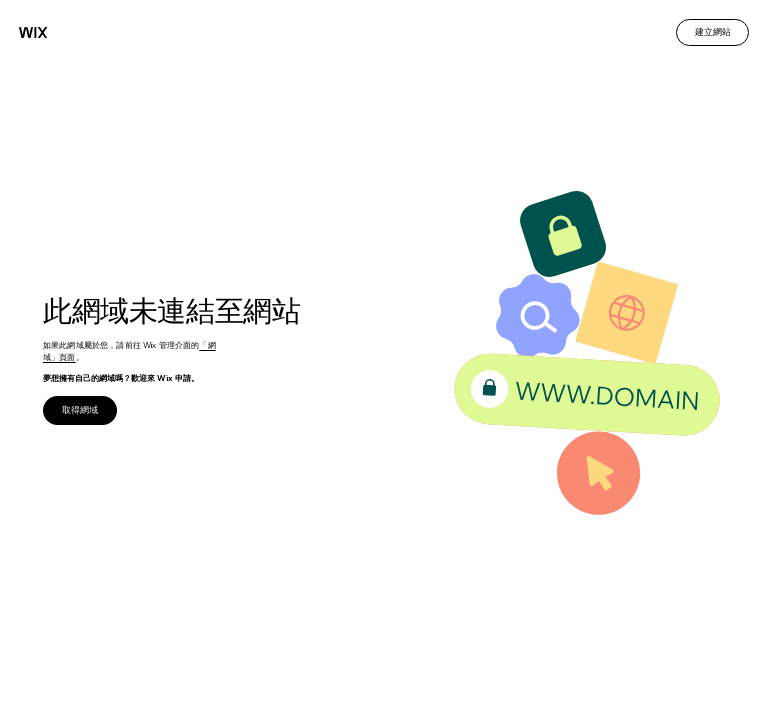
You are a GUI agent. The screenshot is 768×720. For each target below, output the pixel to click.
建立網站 (713, 31)
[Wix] (33, 32)
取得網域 (80, 409)
